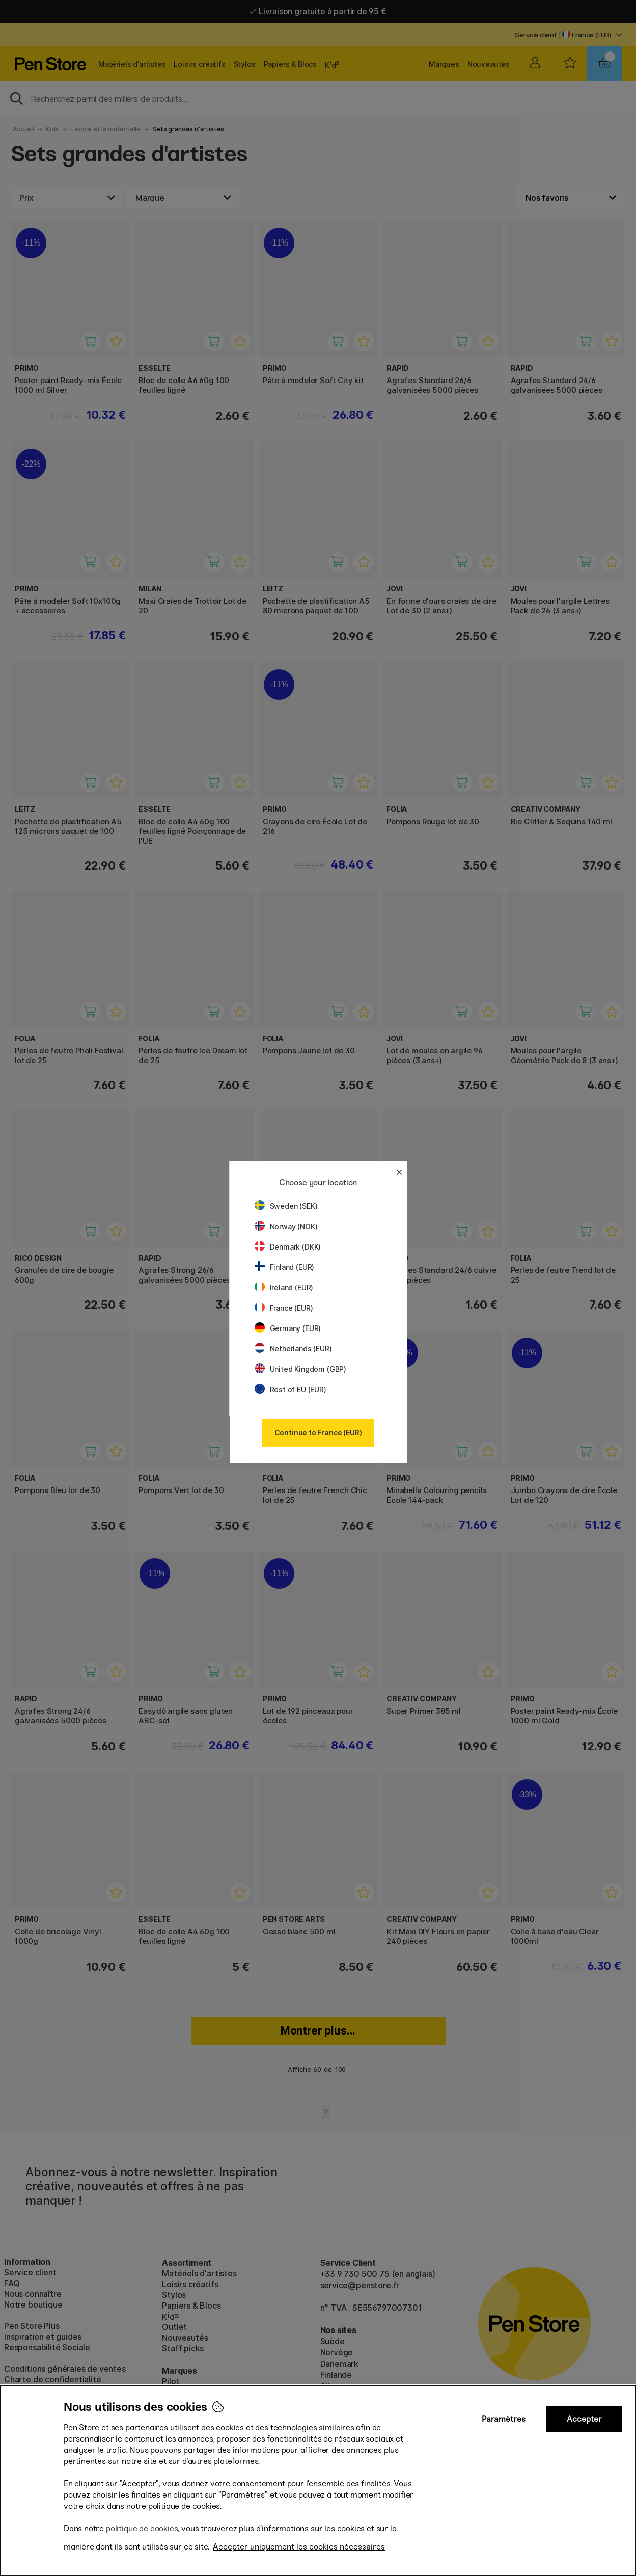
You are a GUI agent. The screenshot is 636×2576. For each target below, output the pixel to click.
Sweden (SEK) (286, 1206)
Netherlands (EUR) (293, 1348)
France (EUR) (284, 1308)
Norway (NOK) (286, 1226)
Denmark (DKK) (288, 1246)
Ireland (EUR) (284, 1287)
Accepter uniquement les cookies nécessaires (299, 2547)
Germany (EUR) (288, 1328)
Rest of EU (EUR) (290, 1389)
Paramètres (504, 2419)
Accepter (584, 2419)
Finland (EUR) (285, 1267)
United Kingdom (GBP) (300, 1369)
